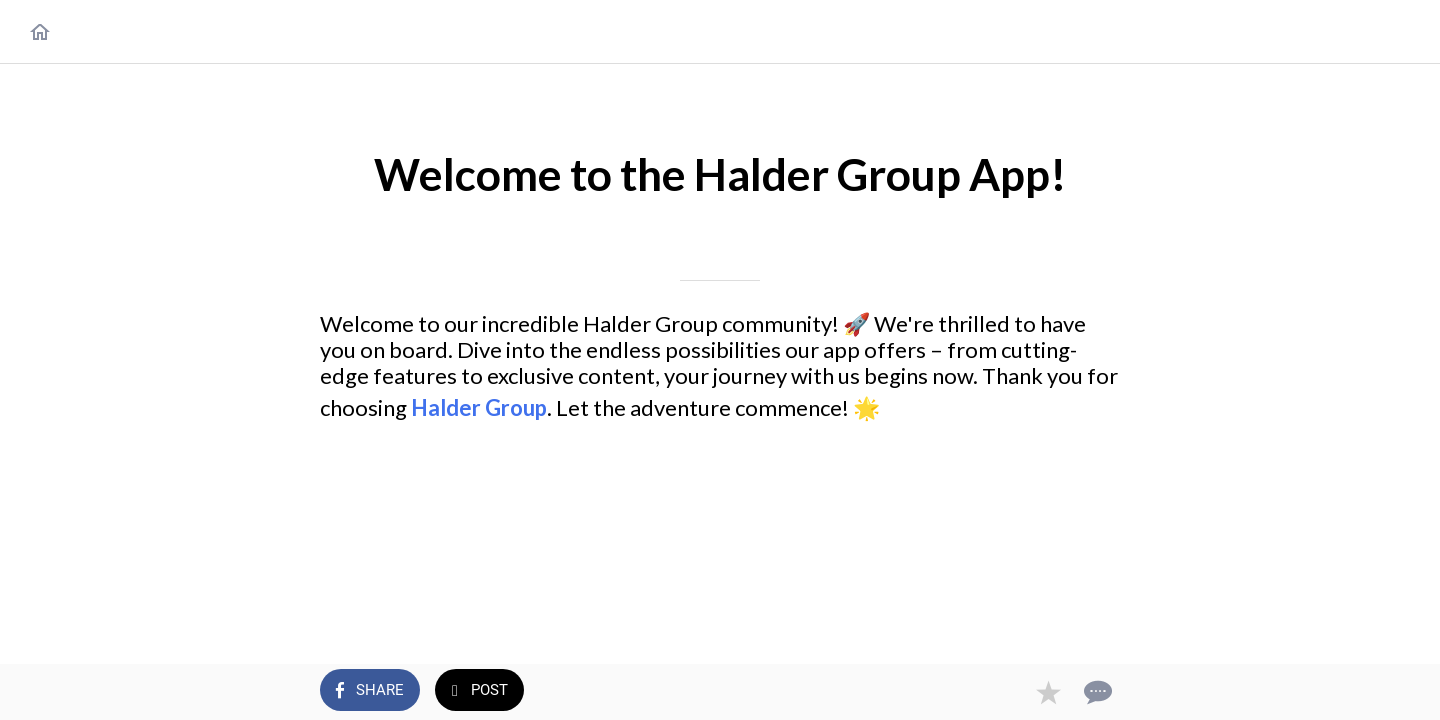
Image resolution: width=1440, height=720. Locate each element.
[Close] (40, 32)
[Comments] (1096, 692)
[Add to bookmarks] (1048, 692)
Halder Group (479, 407)
